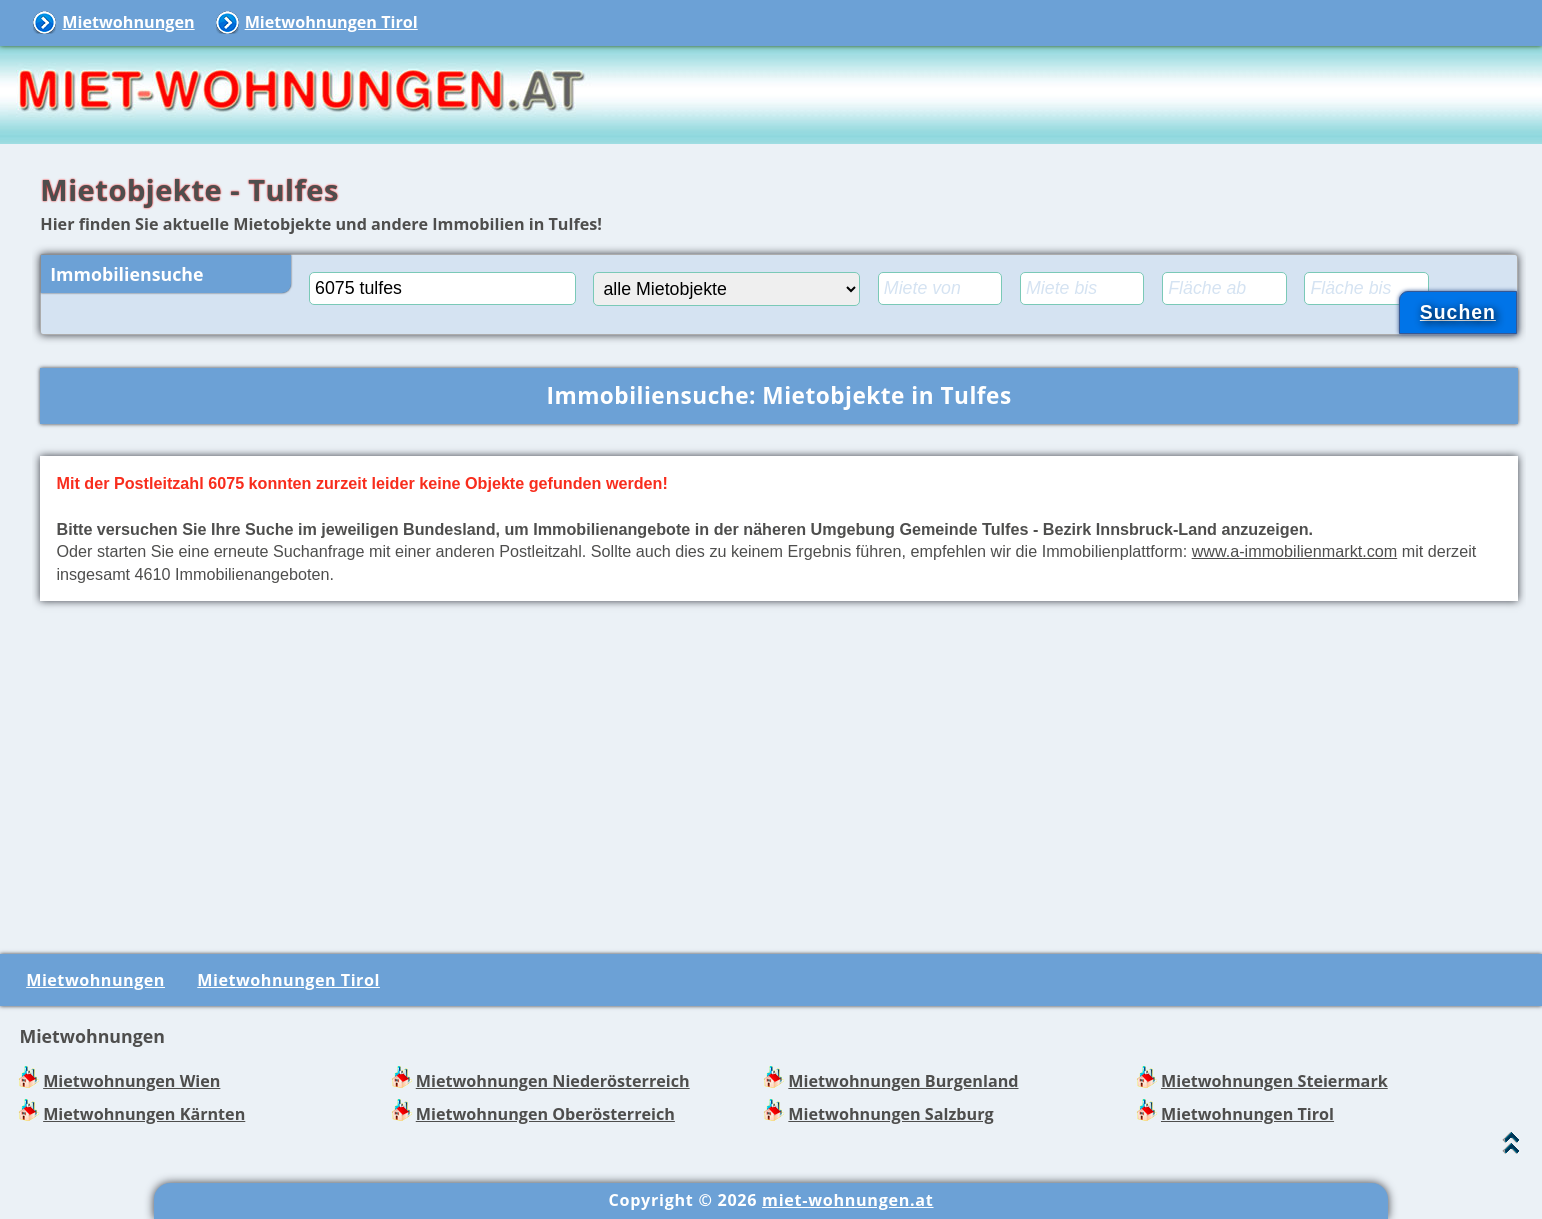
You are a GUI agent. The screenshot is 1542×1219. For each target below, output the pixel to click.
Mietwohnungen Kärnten (144, 1114)
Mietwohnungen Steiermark (1274, 1081)
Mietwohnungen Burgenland (903, 1081)
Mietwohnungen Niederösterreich (553, 1081)
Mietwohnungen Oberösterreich (545, 1114)
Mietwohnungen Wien (131, 1081)
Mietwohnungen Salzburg (890, 1114)
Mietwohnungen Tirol (331, 22)
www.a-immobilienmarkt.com (1295, 551)
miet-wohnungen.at (847, 1200)
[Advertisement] (779, 774)
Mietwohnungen (128, 22)
